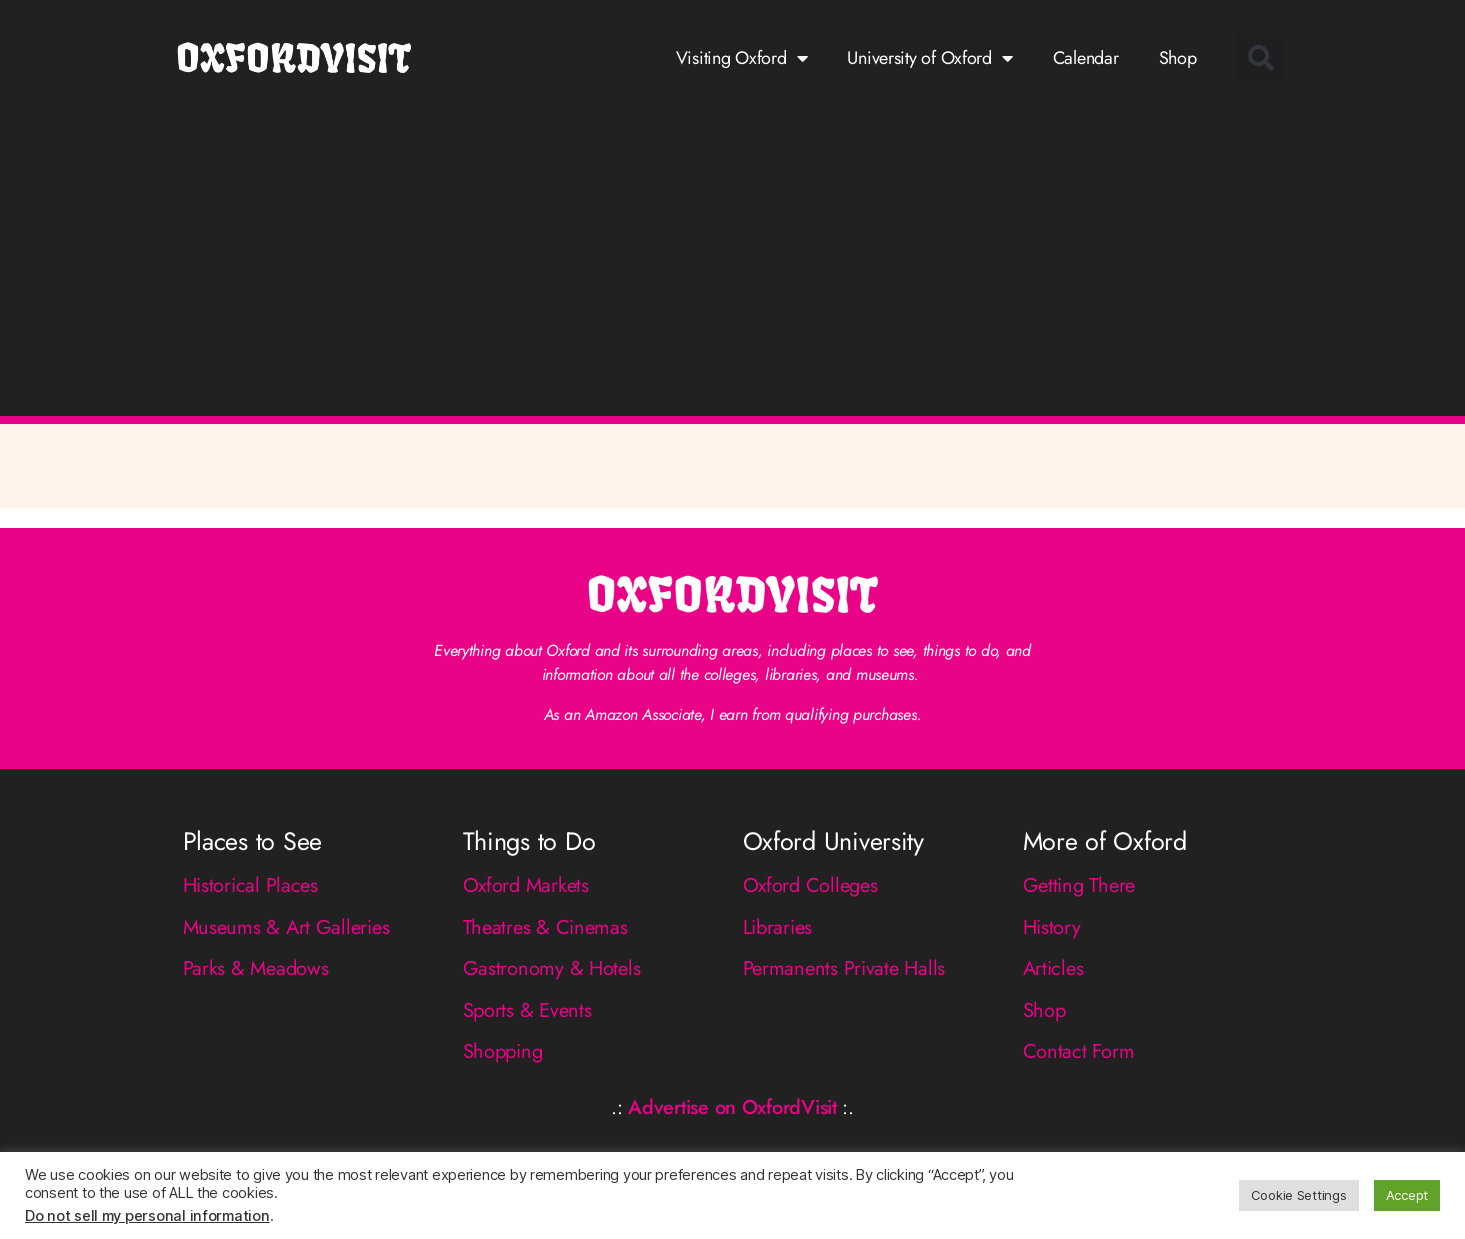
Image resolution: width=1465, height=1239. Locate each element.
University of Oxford (929, 58)
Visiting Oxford (742, 58)
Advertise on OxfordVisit (732, 1107)
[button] (1261, 58)
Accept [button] (1407, 1195)
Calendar (1086, 58)
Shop (1178, 58)
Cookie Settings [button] (1299, 1195)
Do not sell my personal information (147, 1216)
